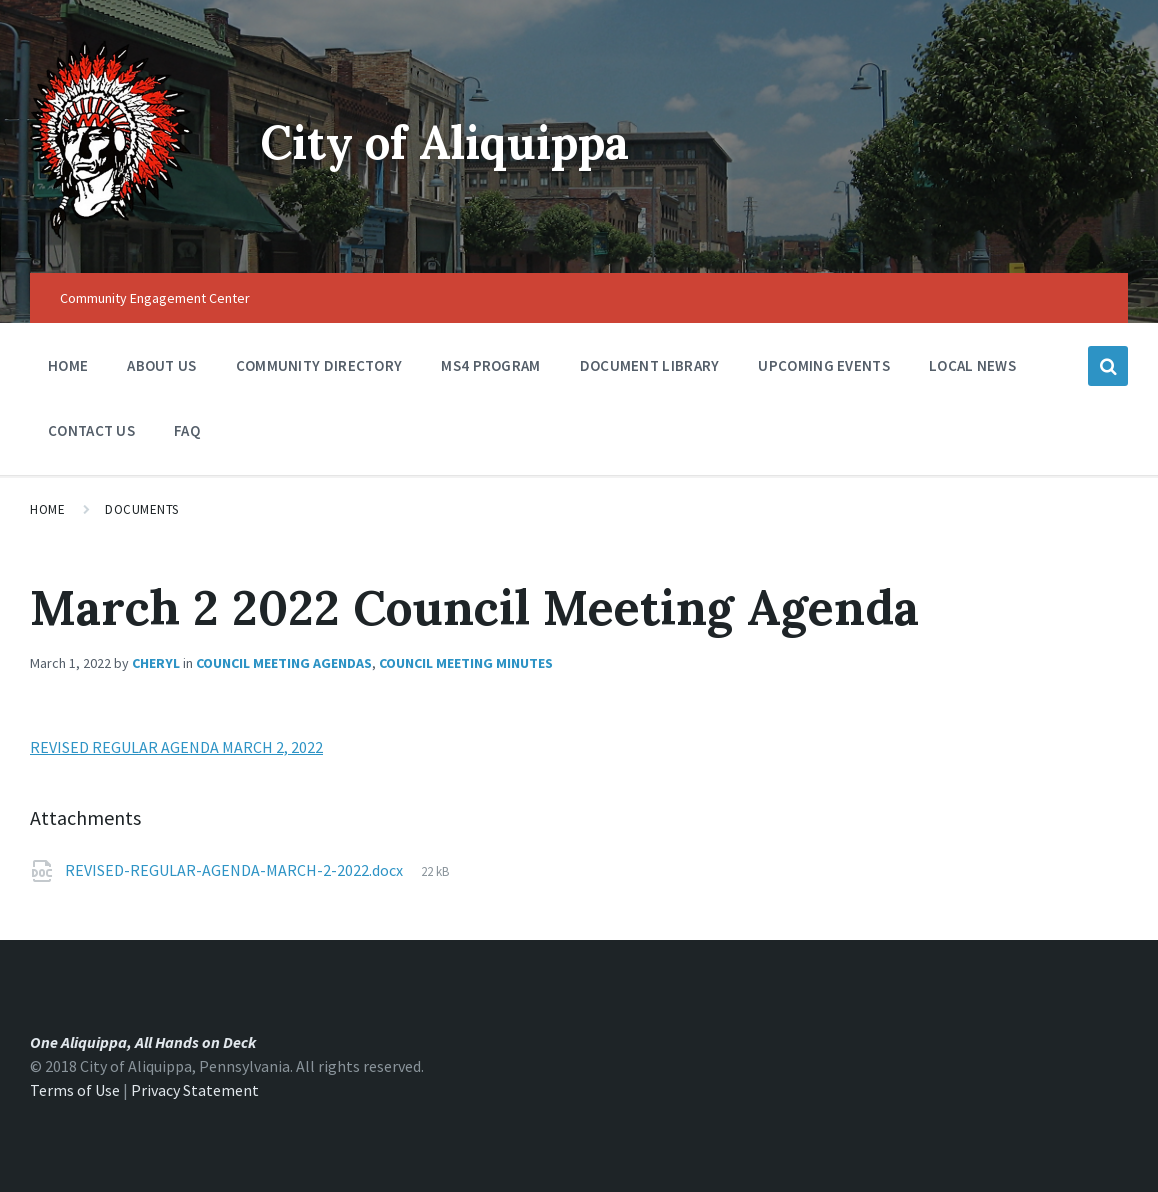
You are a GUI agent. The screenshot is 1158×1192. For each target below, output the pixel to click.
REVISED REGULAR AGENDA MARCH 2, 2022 (176, 747)
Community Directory (319, 370)
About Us (161, 370)
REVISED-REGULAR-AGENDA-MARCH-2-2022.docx (235, 870)
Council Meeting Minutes (466, 663)
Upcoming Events (824, 370)
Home (68, 365)
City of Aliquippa (455, 141)
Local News (972, 365)
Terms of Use (75, 1090)
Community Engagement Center (155, 298)
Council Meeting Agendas (284, 663)
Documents (142, 509)
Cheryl (156, 663)
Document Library (650, 370)
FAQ (187, 430)
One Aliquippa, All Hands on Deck (143, 1042)
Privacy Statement (195, 1090)
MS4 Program (490, 365)
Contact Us (91, 430)
